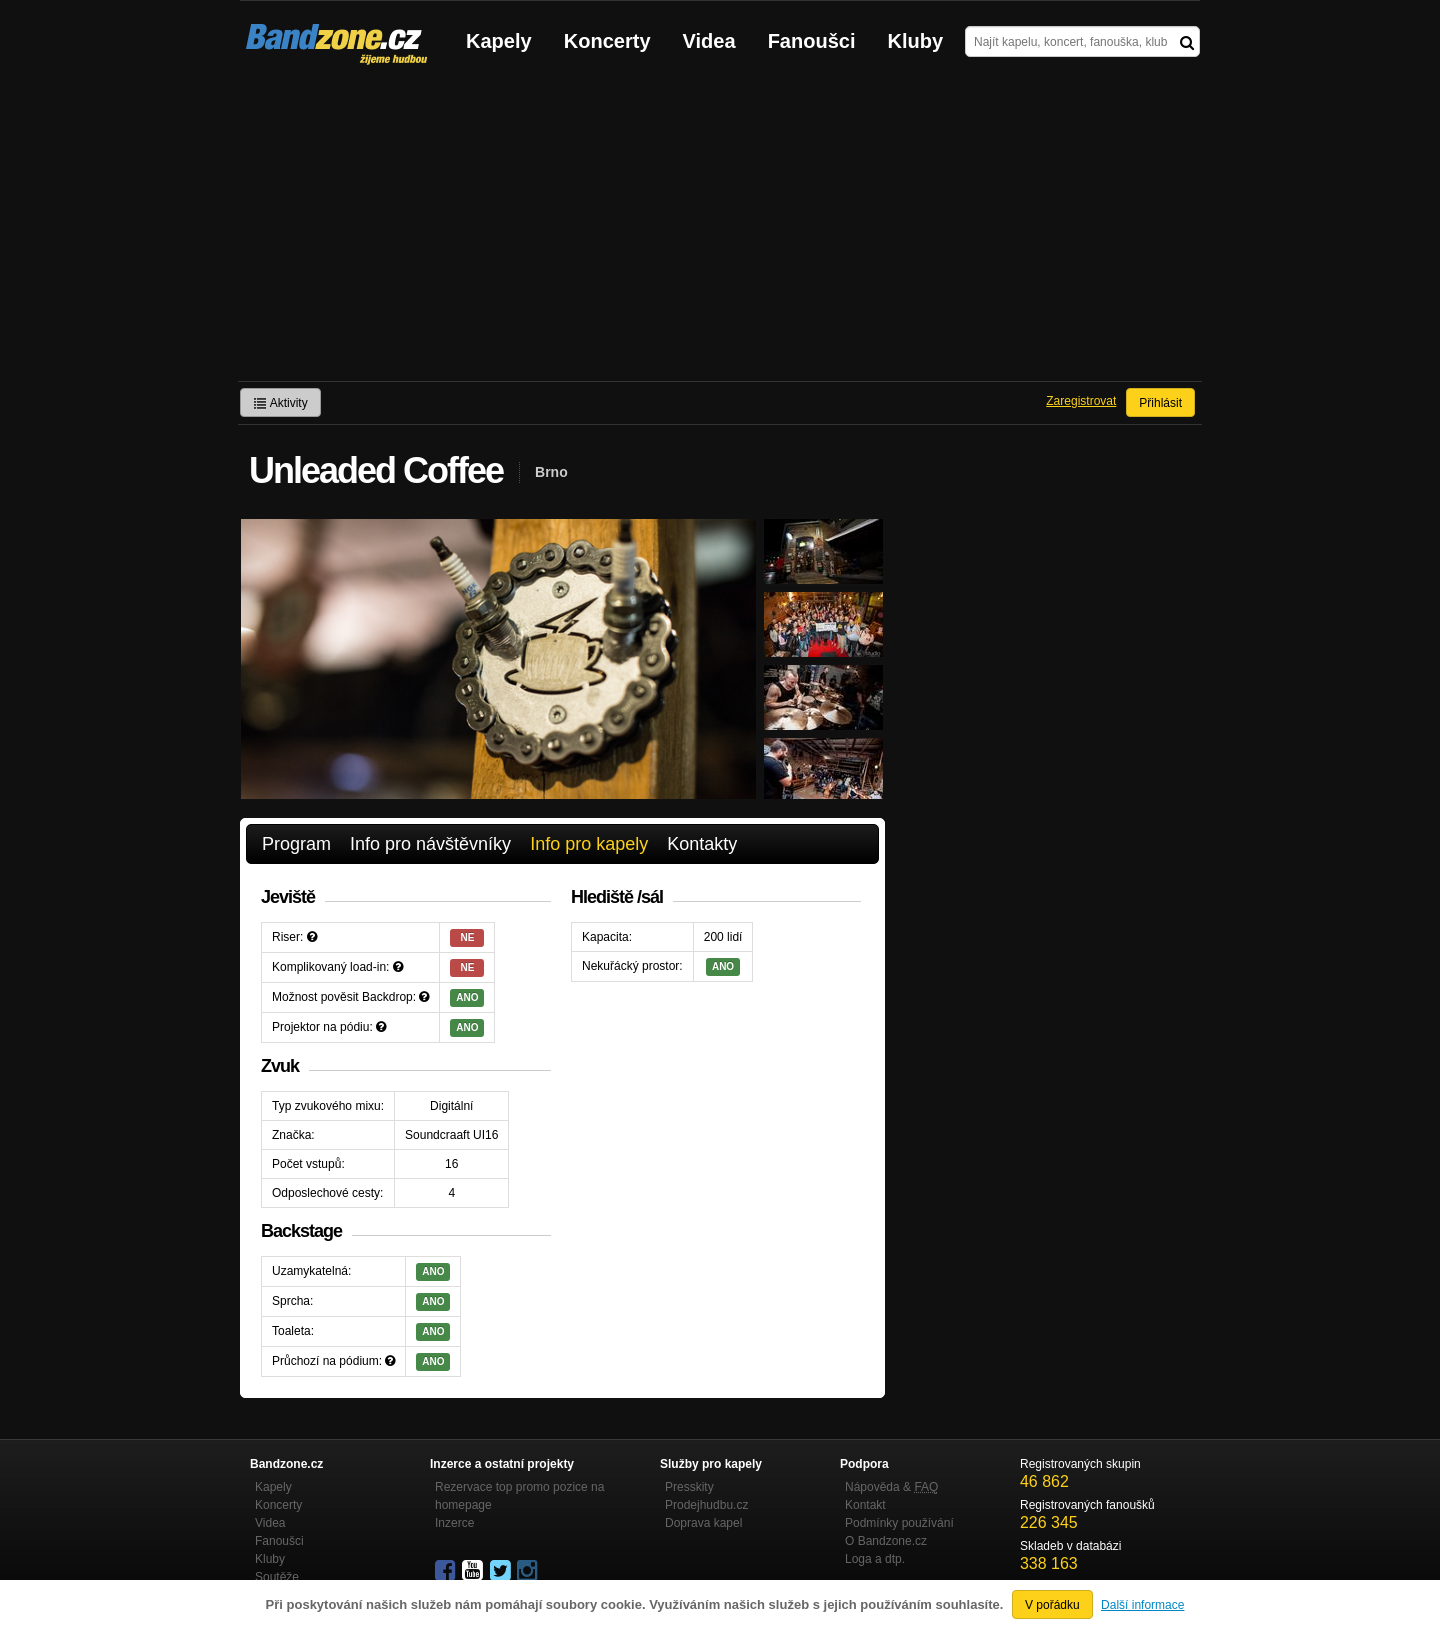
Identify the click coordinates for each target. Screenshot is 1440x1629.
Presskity (689, 1487)
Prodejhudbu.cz (706, 1505)
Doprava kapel (703, 1523)
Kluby (916, 41)
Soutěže (277, 1577)
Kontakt (865, 1505)
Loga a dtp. (875, 1559)
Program (296, 844)
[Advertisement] (720, 231)
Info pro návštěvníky (430, 844)
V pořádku (1052, 1605)
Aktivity (280, 403)
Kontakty (702, 844)
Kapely (499, 41)
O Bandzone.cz (886, 1541)
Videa (709, 41)
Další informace (1142, 1605)
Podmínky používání (899, 1523)
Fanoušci (812, 41)
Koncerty (607, 41)
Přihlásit (1160, 403)
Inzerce (454, 1523)
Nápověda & (891, 1487)
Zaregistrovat (1081, 401)
